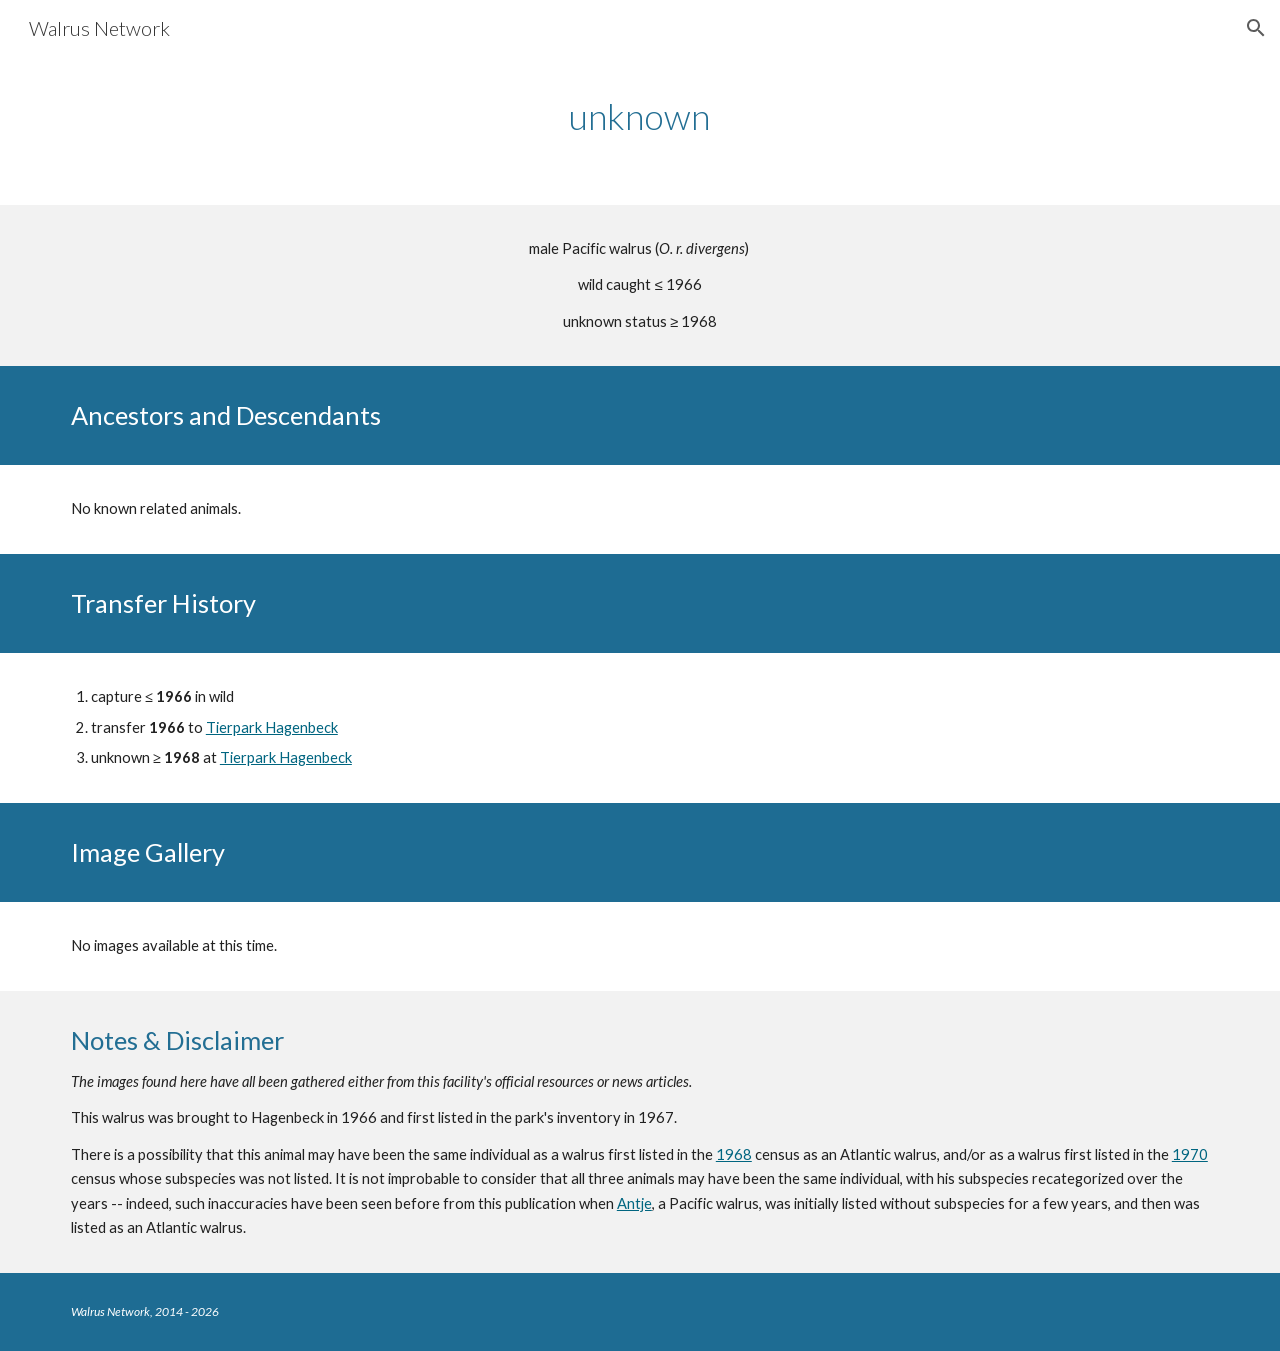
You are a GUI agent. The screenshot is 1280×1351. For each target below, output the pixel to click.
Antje (634, 1203)
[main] (640, 116)
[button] (1256, 28)
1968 (734, 1154)
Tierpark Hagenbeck (272, 727)
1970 (1190, 1154)
